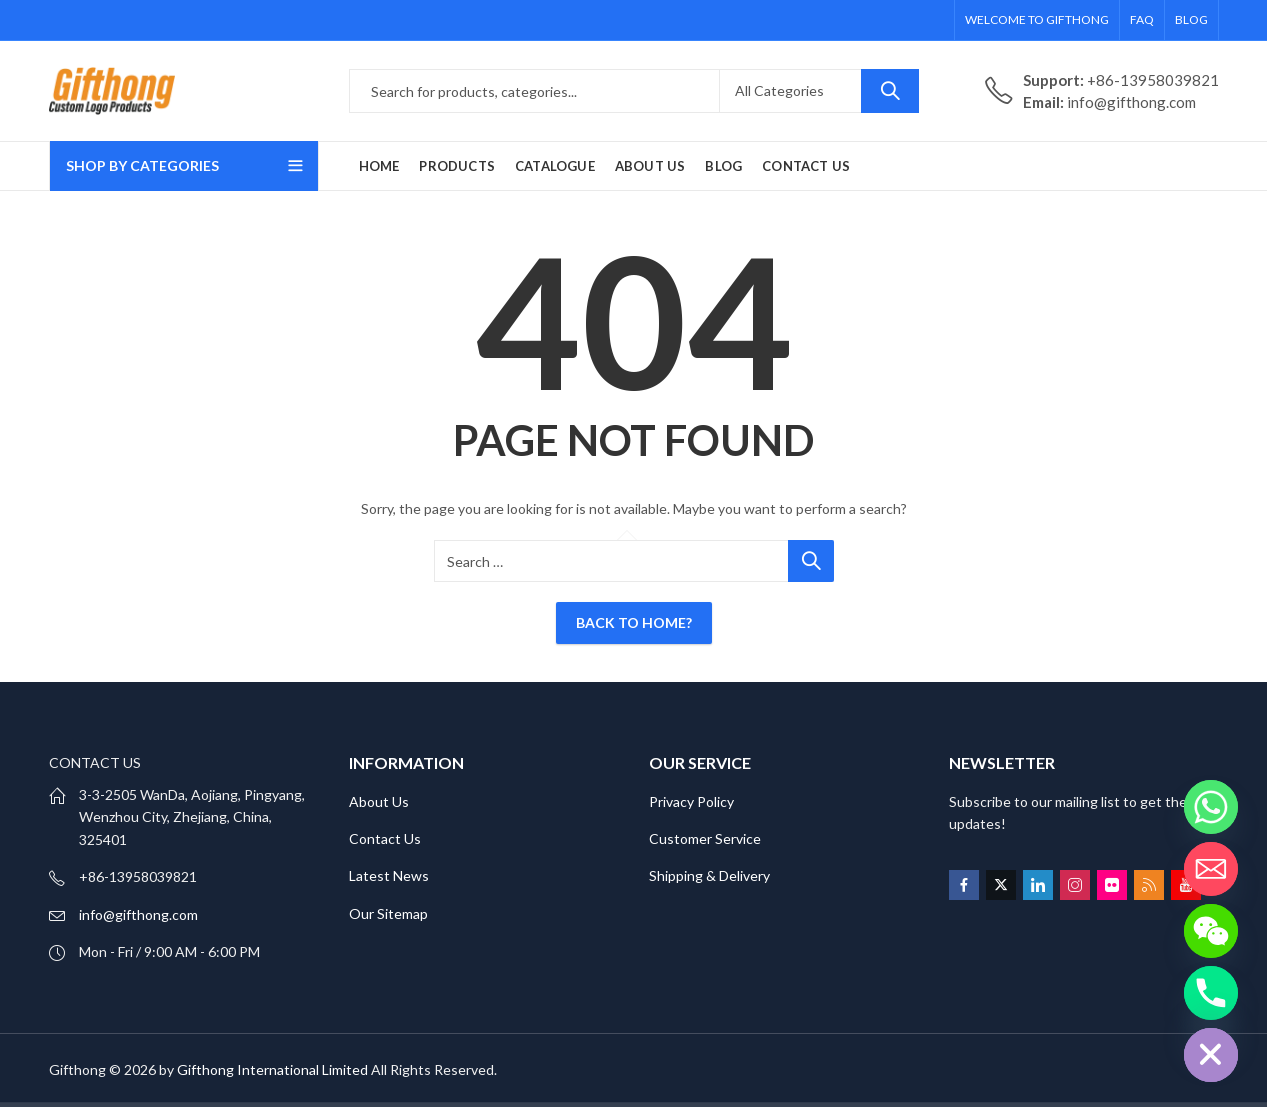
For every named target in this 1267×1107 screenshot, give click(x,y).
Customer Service (705, 838)
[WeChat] (1211, 931)
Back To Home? (634, 622)
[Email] (1211, 869)
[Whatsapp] (1211, 807)
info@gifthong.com (138, 914)
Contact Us (385, 838)
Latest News (389, 875)
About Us (379, 801)
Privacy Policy (691, 801)
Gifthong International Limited (272, 1069)
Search (890, 91)
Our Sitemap (388, 913)
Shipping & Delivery (709, 875)
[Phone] (1211, 993)
